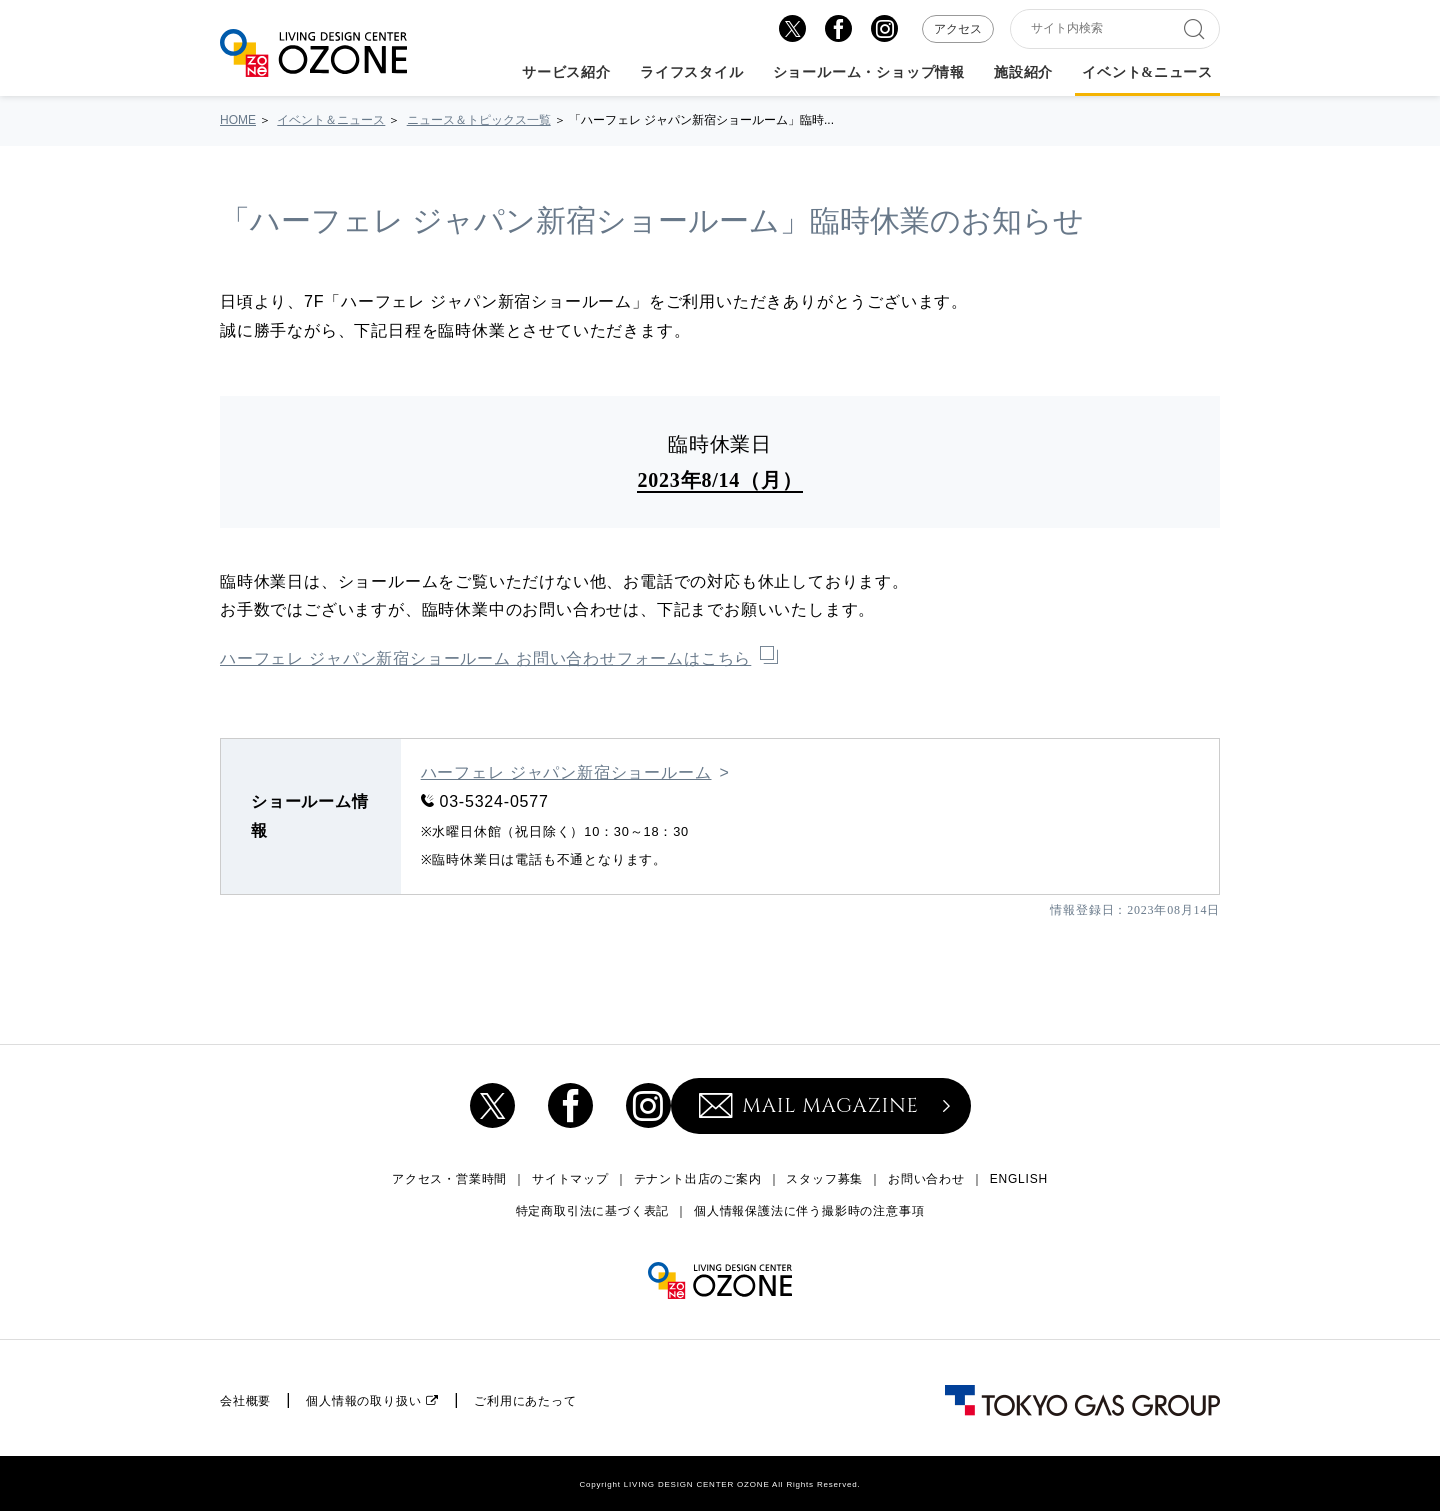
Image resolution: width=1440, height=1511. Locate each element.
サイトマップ (570, 1179)
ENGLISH (1019, 1179)
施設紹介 (1023, 73)
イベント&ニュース (1147, 73)
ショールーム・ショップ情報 (869, 73)
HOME (238, 120)
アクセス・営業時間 (449, 1179)
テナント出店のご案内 (698, 1179)
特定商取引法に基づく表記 (593, 1211)
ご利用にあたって (525, 1401)
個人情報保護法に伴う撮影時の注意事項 (809, 1211)
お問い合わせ (926, 1179)
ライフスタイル (692, 73)
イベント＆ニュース (331, 120)
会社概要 (245, 1401)
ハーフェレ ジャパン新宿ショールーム (566, 772)
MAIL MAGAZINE (809, 1105)
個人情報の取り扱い (363, 1401)
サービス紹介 (566, 73)
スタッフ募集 (824, 1179)
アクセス (958, 29)
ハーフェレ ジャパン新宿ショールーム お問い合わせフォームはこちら (485, 658)
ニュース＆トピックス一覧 (479, 120)
